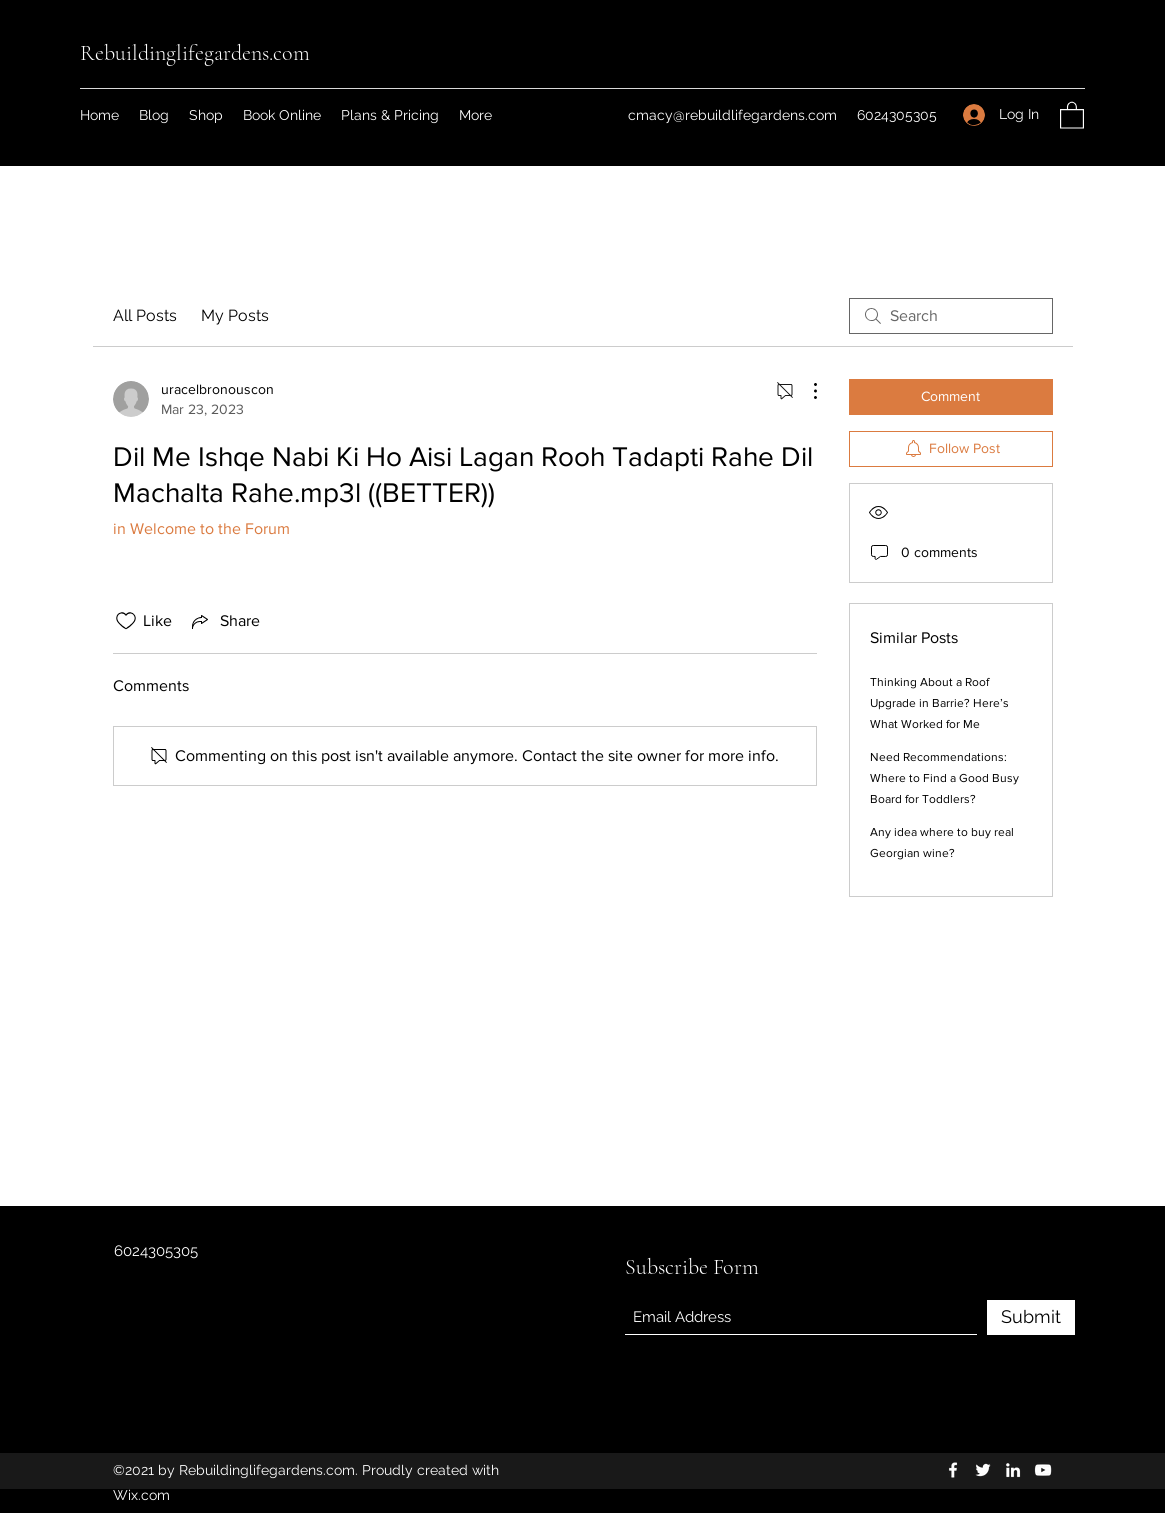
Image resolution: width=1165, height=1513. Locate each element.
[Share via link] (224, 621)
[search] (951, 316)
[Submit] (1031, 1317)
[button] (1072, 114)
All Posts (145, 315)
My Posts (235, 315)
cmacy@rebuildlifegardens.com (732, 115)
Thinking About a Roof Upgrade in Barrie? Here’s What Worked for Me (939, 703)
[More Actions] (805, 391)
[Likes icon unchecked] (126, 621)
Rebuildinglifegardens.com (195, 53)
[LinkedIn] (1013, 1470)
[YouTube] (1043, 1470)
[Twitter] (983, 1470)
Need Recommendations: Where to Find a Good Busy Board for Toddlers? (944, 778)
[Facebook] (953, 1470)
